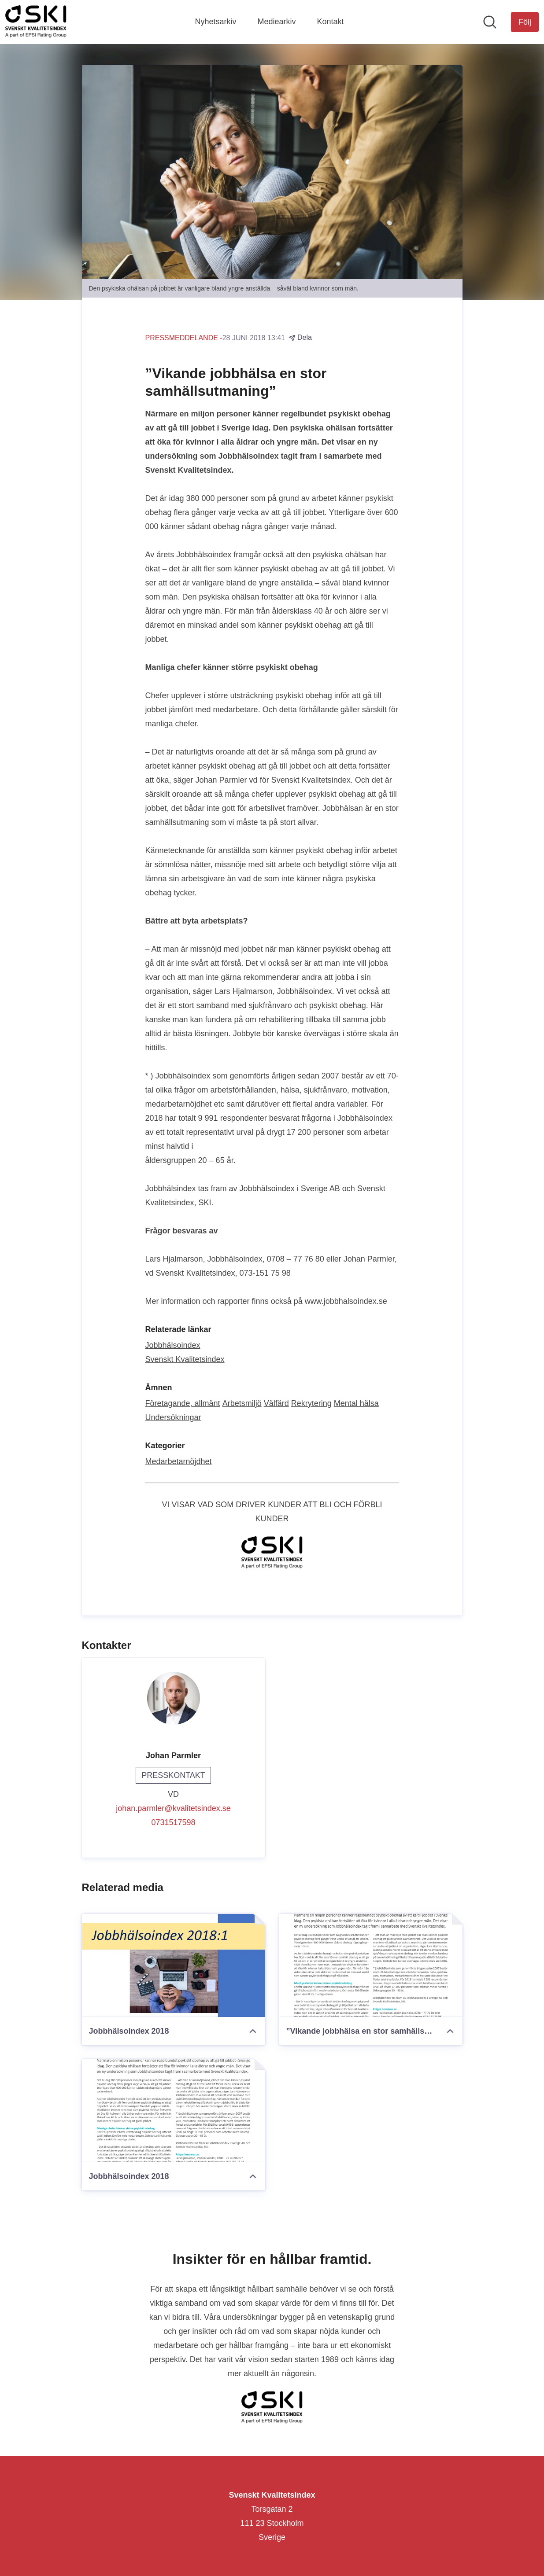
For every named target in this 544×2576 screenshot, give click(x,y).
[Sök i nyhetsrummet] (490, 22)
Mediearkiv (276, 21)
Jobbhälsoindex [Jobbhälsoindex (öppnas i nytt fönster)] (172, 1345)
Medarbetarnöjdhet (178, 1461)
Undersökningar (173, 1417)
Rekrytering (311, 1403)
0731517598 (173, 1822)
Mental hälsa (356, 1403)
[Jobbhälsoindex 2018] (173, 1965)
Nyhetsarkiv (215, 21)
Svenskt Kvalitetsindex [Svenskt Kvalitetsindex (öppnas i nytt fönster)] (185, 1359)
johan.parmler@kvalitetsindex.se (173, 1808)
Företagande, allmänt (182, 1403)
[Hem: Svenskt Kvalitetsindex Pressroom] (36, 22)
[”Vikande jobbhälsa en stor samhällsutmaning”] (371, 1965)
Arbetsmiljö (242, 1403)
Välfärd (276, 1403)
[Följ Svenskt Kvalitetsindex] (525, 22)
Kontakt (330, 21)
